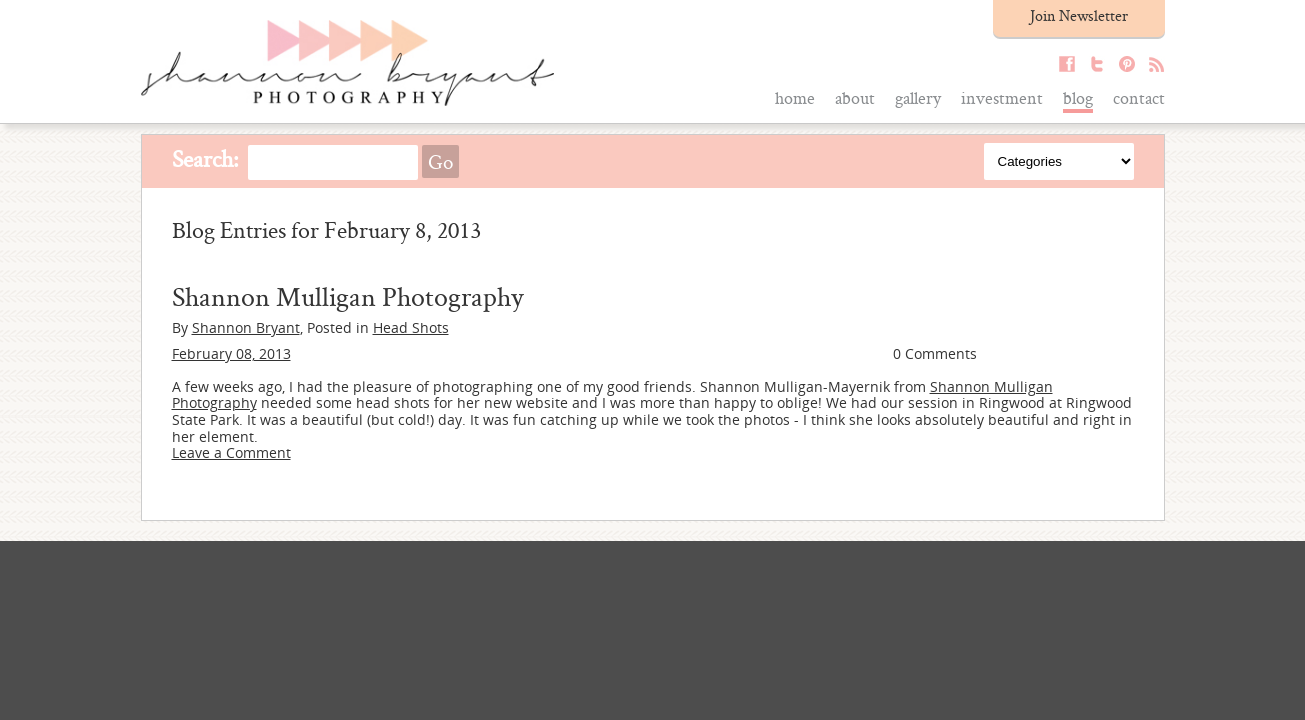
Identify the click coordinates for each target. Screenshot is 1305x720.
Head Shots (411, 327)
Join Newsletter (1079, 15)
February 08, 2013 (231, 353)
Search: (205, 158)
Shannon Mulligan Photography (347, 296)
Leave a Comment (231, 452)
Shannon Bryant (246, 327)
